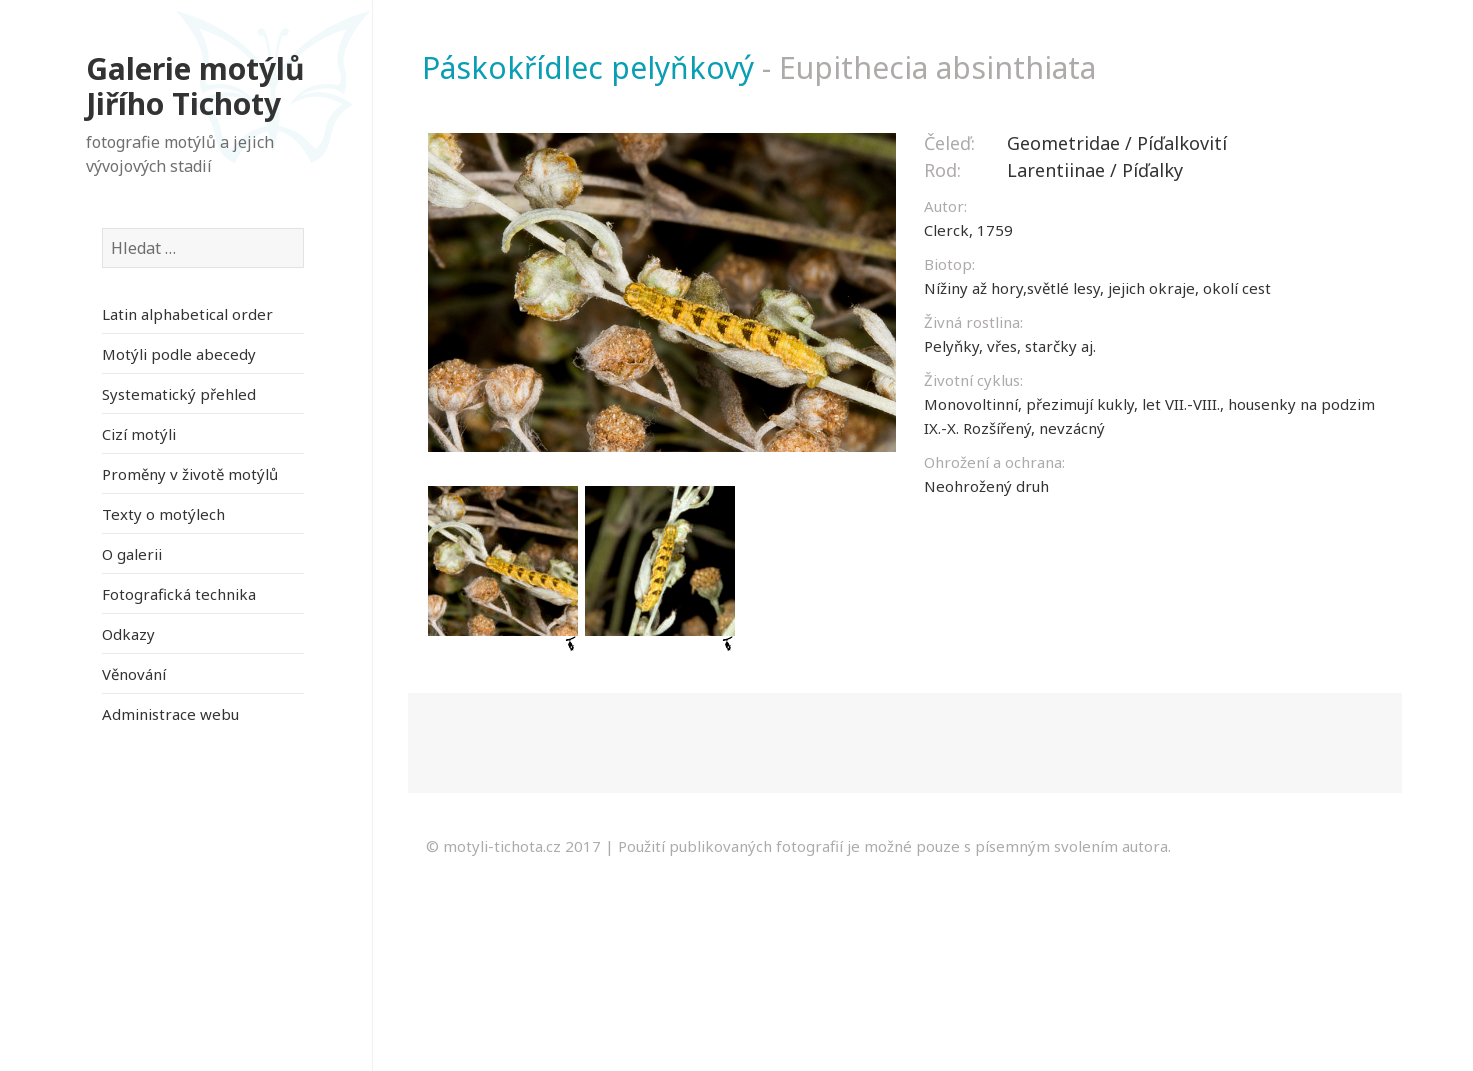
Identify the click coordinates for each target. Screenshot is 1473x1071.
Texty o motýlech (163, 514)
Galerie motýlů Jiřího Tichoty (195, 86)
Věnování (134, 674)
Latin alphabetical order (187, 314)
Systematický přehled (179, 394)
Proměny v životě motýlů (190, 474)
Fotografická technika (179, 594)
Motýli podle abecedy (179, 354)
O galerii (132, 554)
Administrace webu (170, 714)
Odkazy (128, 634)
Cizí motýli (139, 434)
